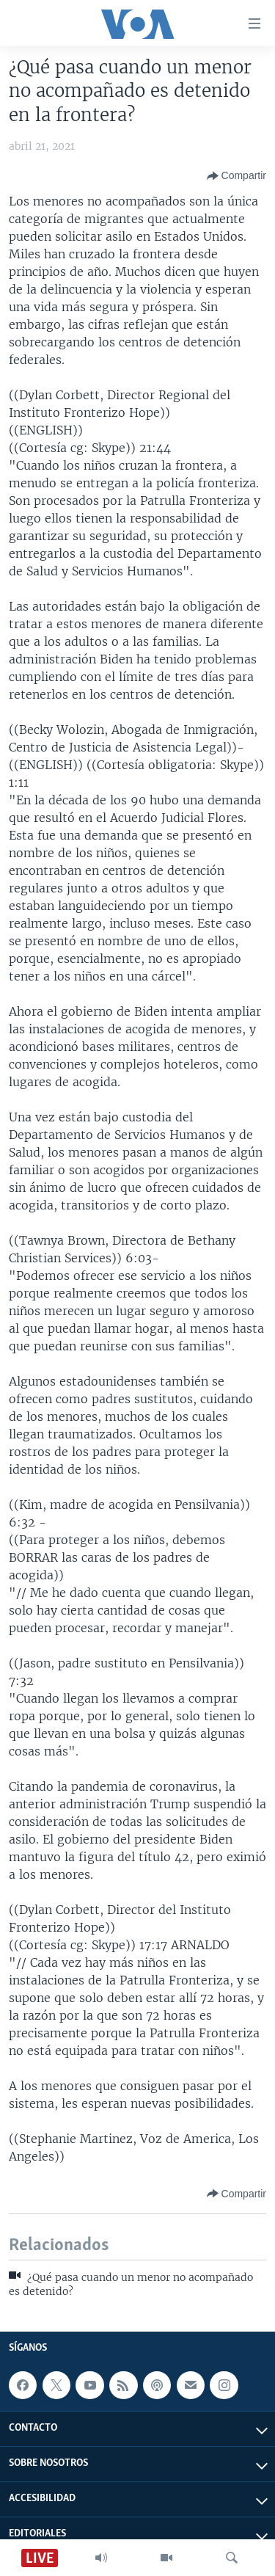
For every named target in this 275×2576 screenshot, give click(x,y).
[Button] (236, 176)
